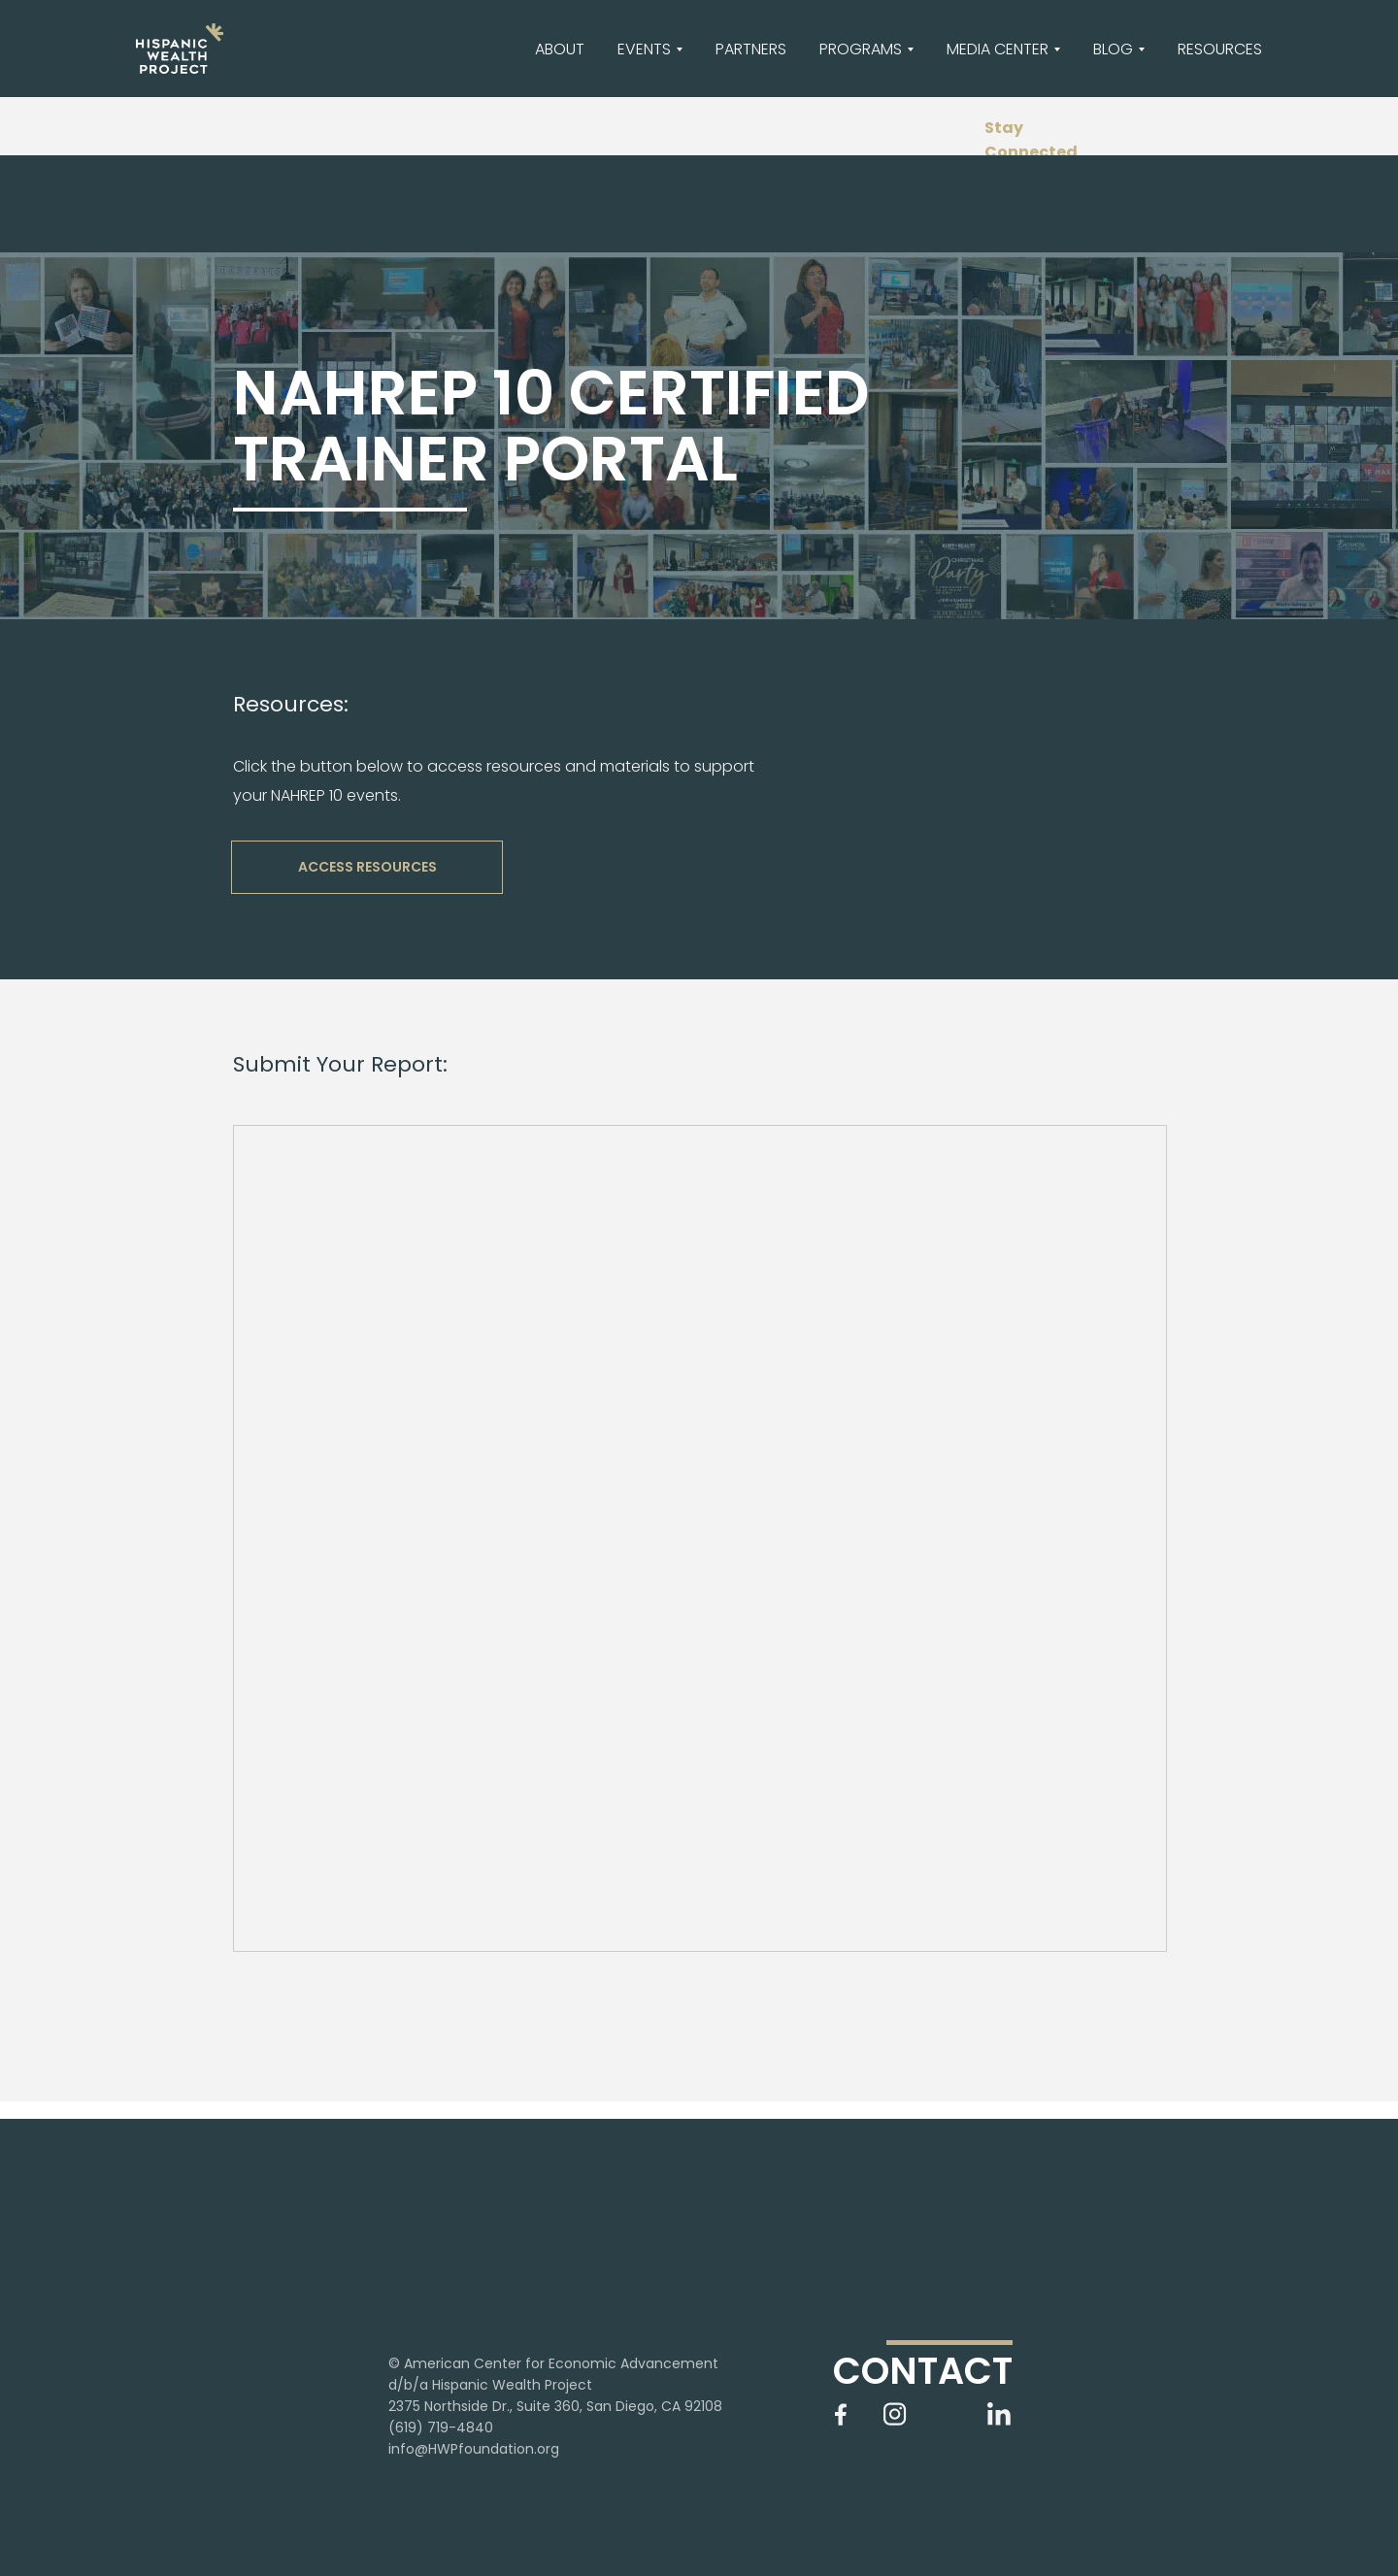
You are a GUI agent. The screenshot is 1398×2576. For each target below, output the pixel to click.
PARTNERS (751, 49)
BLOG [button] (1113, 49)
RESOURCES (1220, 49)
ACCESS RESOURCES (367, 866)
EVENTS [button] (644, 49)
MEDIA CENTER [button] (997, 49)
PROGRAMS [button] (860, 49)
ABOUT (559, 49)
